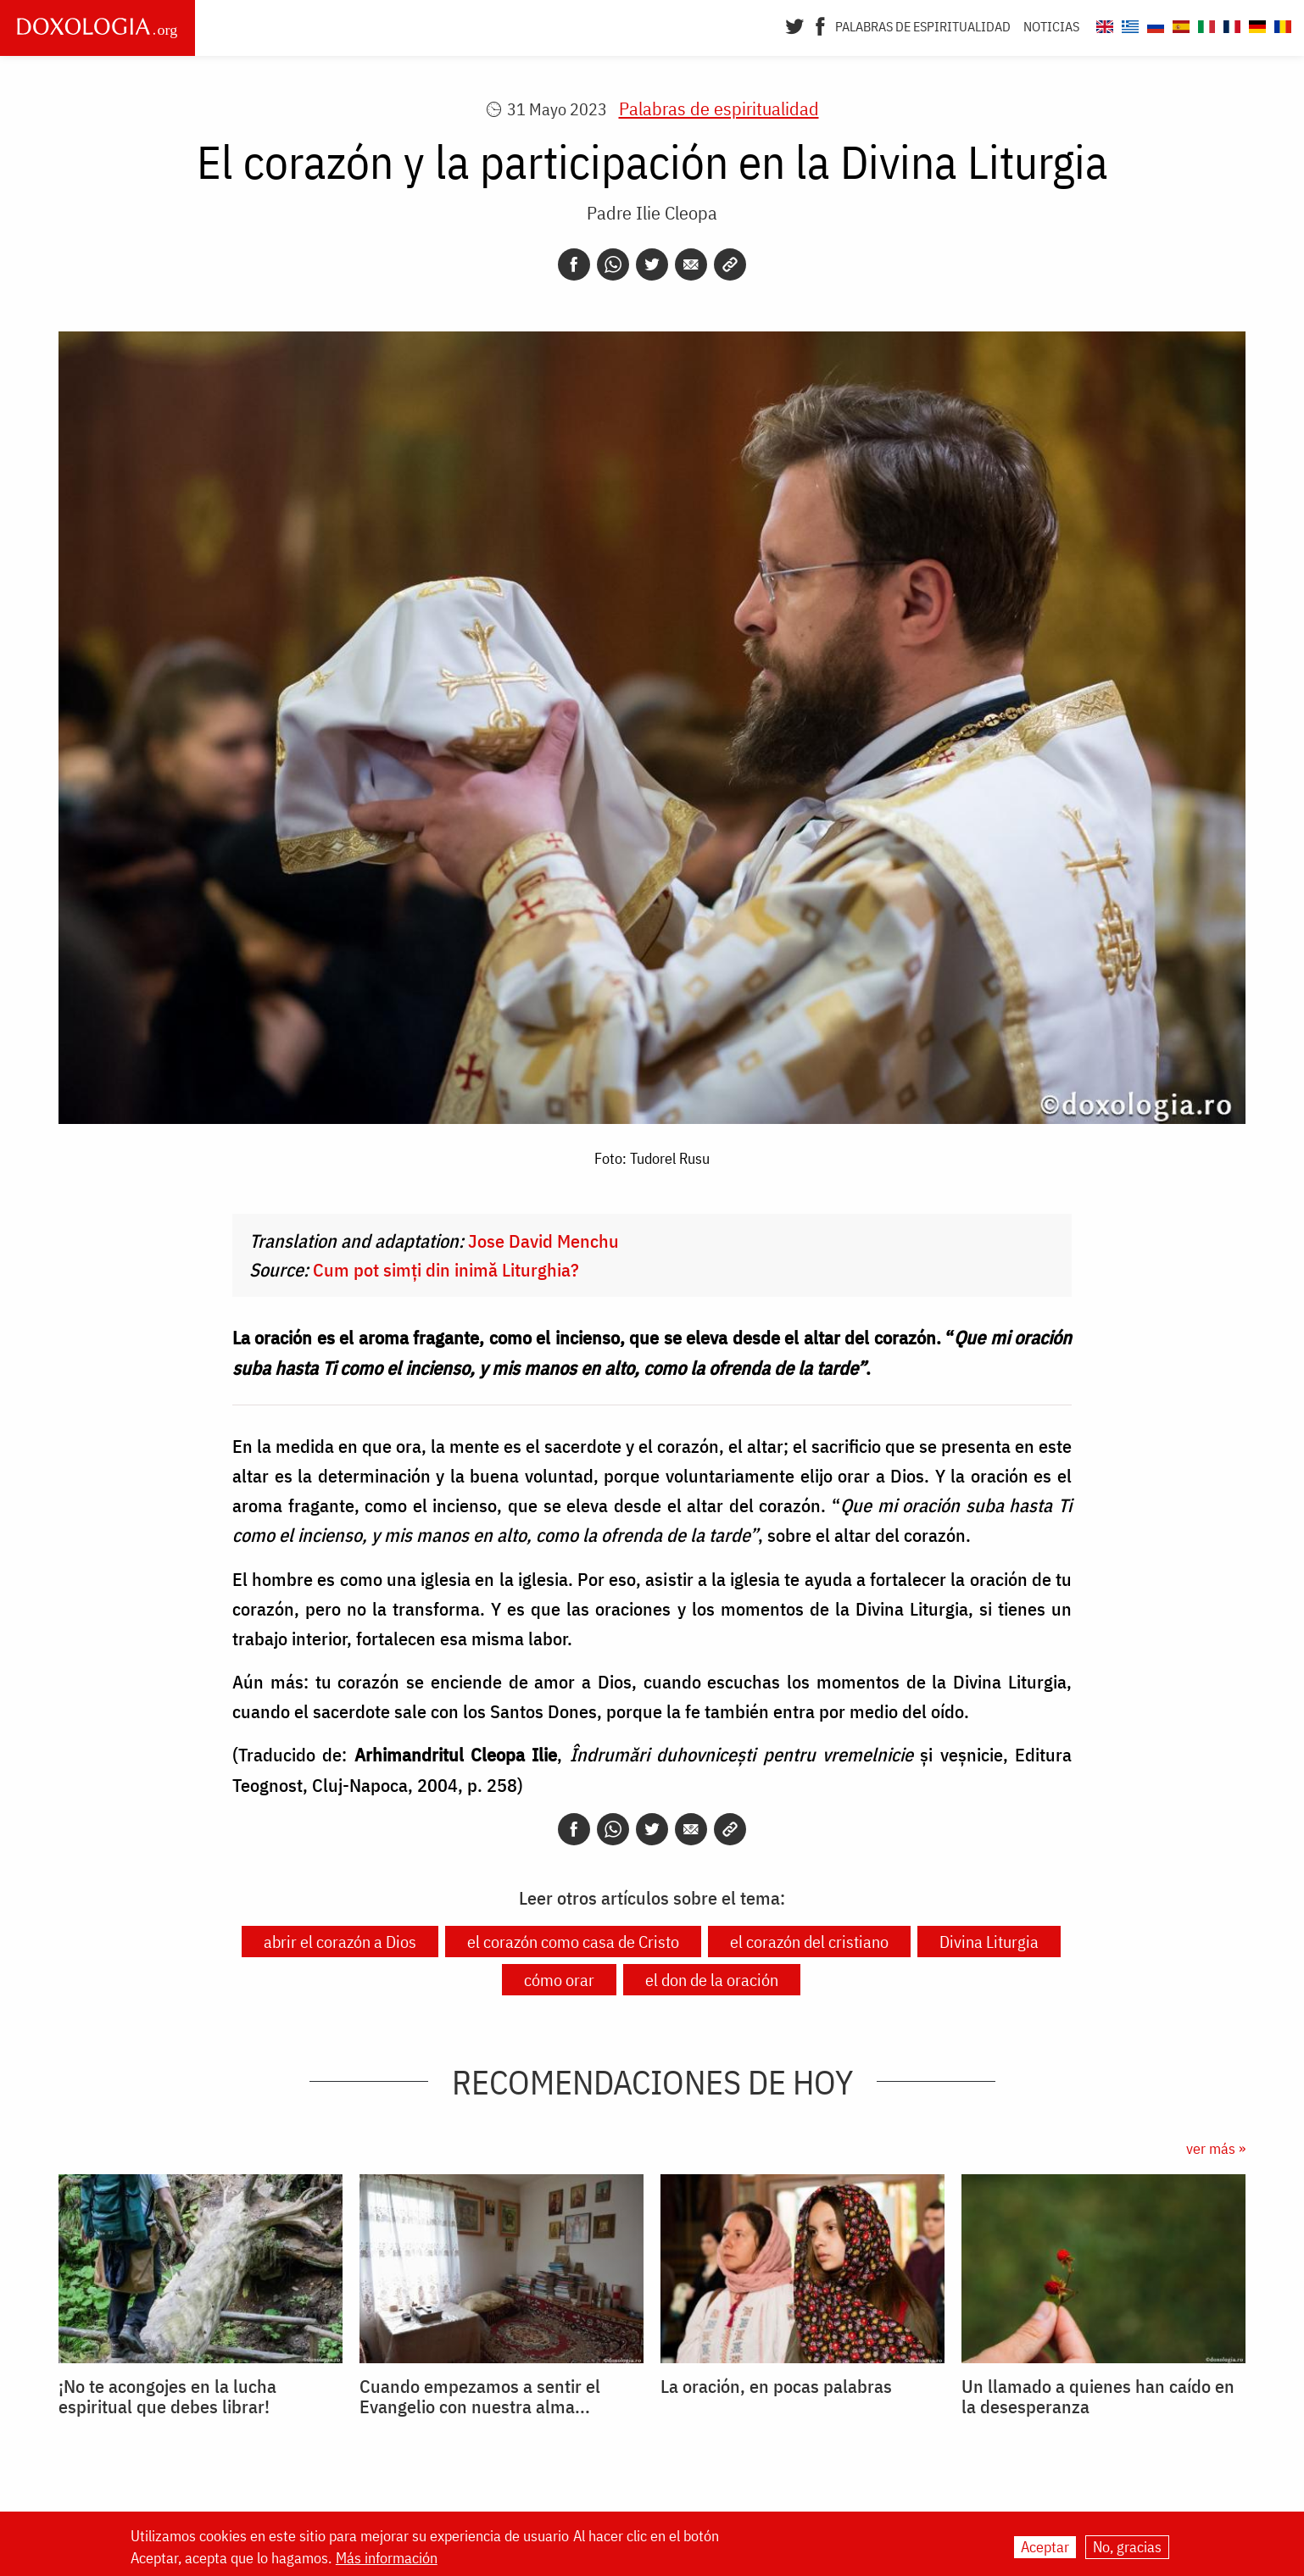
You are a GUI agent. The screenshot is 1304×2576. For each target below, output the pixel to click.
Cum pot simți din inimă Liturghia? (446, 1269)
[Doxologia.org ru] (1153, 24)
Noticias (1051, 26)
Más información (386, 2558)
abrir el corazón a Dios (340, 1941)
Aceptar (1045, 2547)
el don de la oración (711, 1979)
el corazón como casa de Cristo (573, 1941)
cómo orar (559, 1979)
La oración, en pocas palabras (776, 2386)
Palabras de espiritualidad (923, 26)
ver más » (1215, 2148)
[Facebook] (820, 24)
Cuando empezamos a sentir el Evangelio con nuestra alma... (479, 2396)
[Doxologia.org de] (1255, 24)
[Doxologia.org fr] (1229, 24)
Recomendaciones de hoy (652, 2082)
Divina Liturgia (989, 1941)
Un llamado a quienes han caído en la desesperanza (1097, 2396)
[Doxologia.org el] (1128, 24)
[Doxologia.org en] (1102, 24)
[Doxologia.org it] (1204, 24)
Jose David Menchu (543, 1240)
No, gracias (1127, 2547)
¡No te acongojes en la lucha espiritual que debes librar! (167, 2396)
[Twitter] (794, 24)
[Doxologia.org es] (1179, 24)
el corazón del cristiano (809, 1941)
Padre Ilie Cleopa (652, 212)
